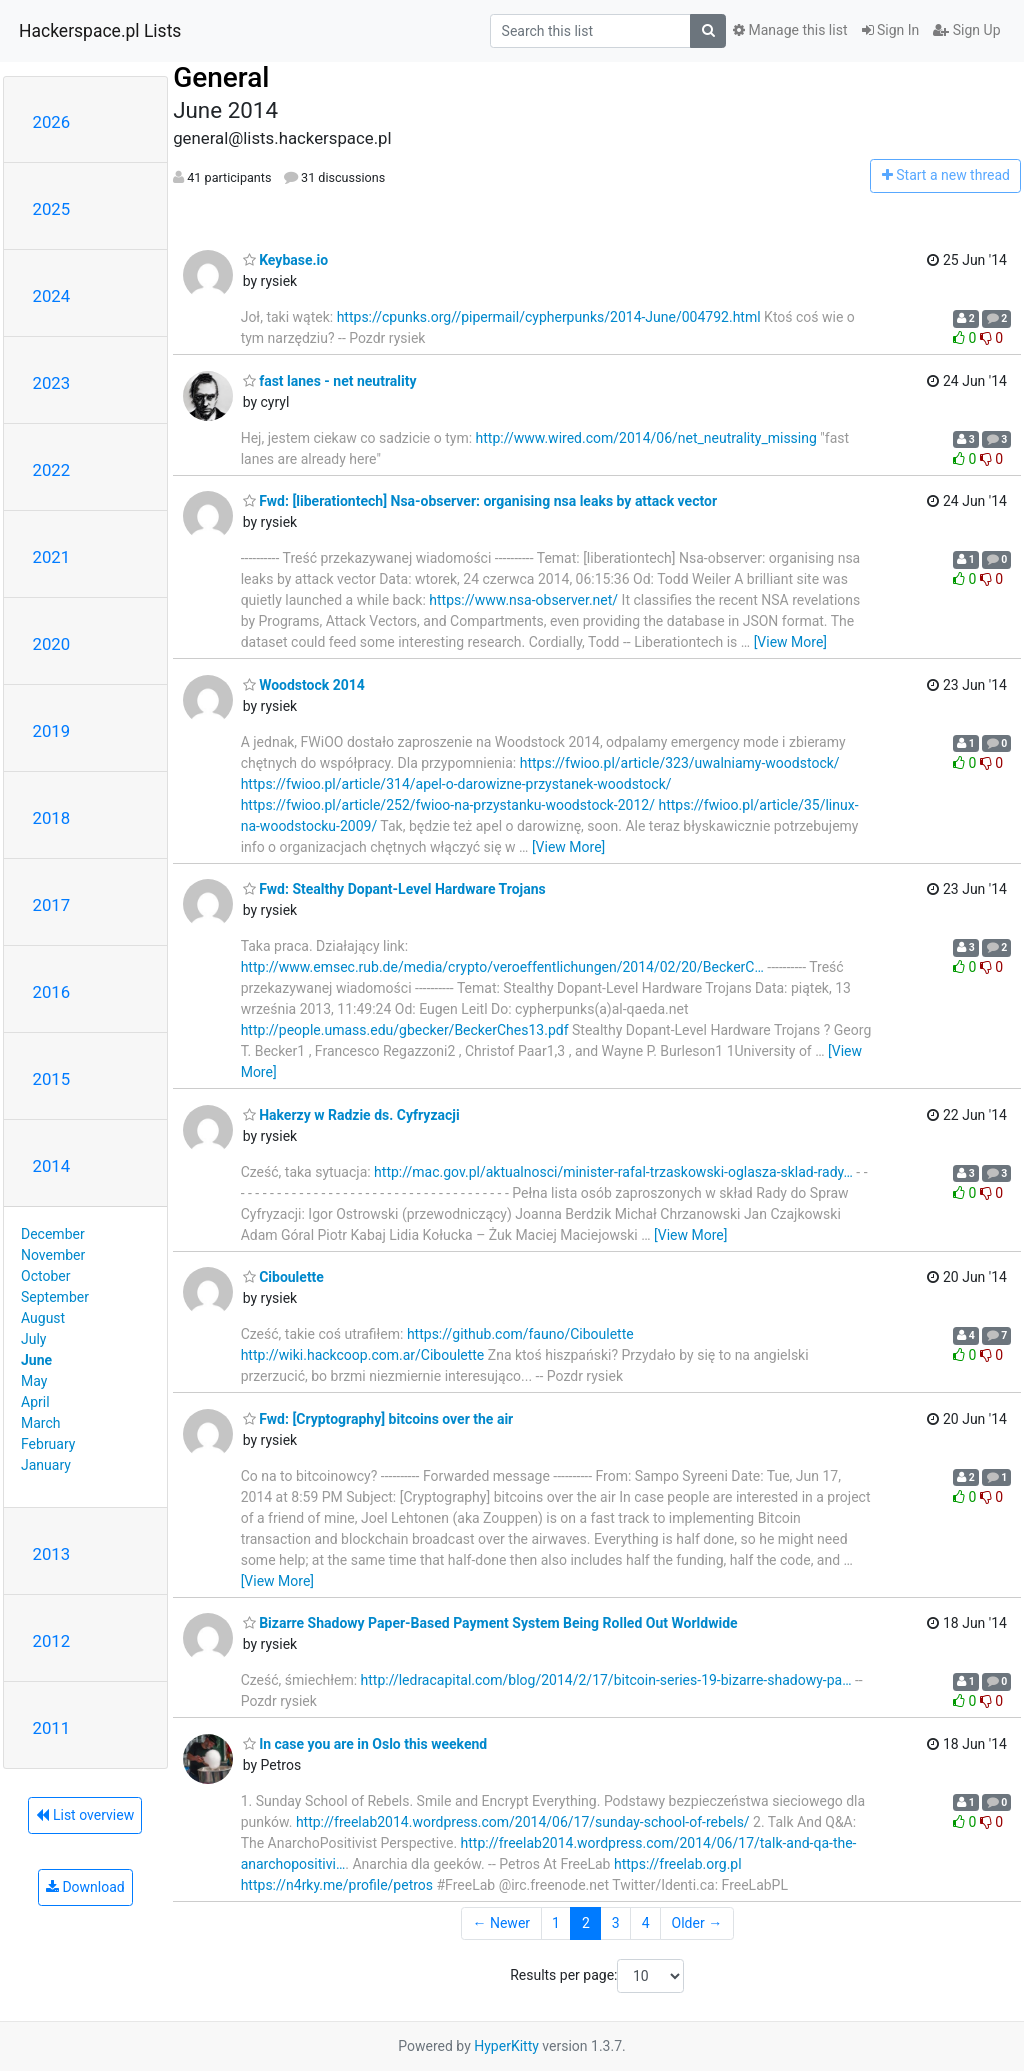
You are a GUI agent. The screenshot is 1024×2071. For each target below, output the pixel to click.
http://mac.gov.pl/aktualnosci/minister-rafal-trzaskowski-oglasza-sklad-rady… (613, 1172)
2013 (52, 1554)
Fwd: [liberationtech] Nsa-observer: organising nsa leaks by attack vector (480, 501)
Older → (697, 1923)
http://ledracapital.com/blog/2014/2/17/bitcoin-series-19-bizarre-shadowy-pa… (606, 1680)
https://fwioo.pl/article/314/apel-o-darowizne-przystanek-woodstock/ (456, 784)
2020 (52, 644)
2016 (52, 992)
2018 (52, 818)
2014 (52, 1166)
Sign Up (966, 30)
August (43, 1318)
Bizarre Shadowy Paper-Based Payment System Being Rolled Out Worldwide (490, 1623)
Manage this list (790, 30)
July (33, 1339)
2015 (52, 1079)
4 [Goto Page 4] (646, 1923)
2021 (52, 557)
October (45, 1276)
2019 (52, 731)
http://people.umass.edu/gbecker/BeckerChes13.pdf (405, 1030)
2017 (52, 905)
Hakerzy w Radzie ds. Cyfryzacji (351, 1115)
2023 (52, 383)
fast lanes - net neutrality (330, 381)
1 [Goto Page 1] (556, 1923)
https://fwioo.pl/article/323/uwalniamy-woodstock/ (680, 763)
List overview (85, 1815)
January (46, 1465)
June (36, 1360)
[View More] (790, 642)
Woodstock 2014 (304, 685)
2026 (52, 122)
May (34, 1381)
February (48, 1444)
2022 (52, 470)
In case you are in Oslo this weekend (365, 1744)
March (41, 1423)
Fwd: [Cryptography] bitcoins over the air (378, 1419)
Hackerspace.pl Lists (100, 31)
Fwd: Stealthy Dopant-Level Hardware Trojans (394, 889)
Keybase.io (286, 260)
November (53, 1255)
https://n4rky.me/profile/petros (337, 1885)
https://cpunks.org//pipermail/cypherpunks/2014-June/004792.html (549, 317)
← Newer (501, 1923)
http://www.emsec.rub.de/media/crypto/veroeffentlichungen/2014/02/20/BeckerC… (502, 967)
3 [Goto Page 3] (616, 1923)
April (35, 1402)
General (221, 77)
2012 (52, 1641)
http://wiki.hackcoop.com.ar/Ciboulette (363, 1355)
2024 (52, 296)
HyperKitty (506, 2046)
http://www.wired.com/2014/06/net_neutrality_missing (646, 438)
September (55, 1297)
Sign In (891, 30)
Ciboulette (283, 1277)
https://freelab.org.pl (678, 1864)
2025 (52, 209)
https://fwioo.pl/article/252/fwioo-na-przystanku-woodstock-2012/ (448, 805)
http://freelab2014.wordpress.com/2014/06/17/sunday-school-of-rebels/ (523, 1822)
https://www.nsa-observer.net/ (523, 600)
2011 (52, 1728)
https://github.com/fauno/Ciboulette (520, 1334)
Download (85, 1887)
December (53, 1234)
